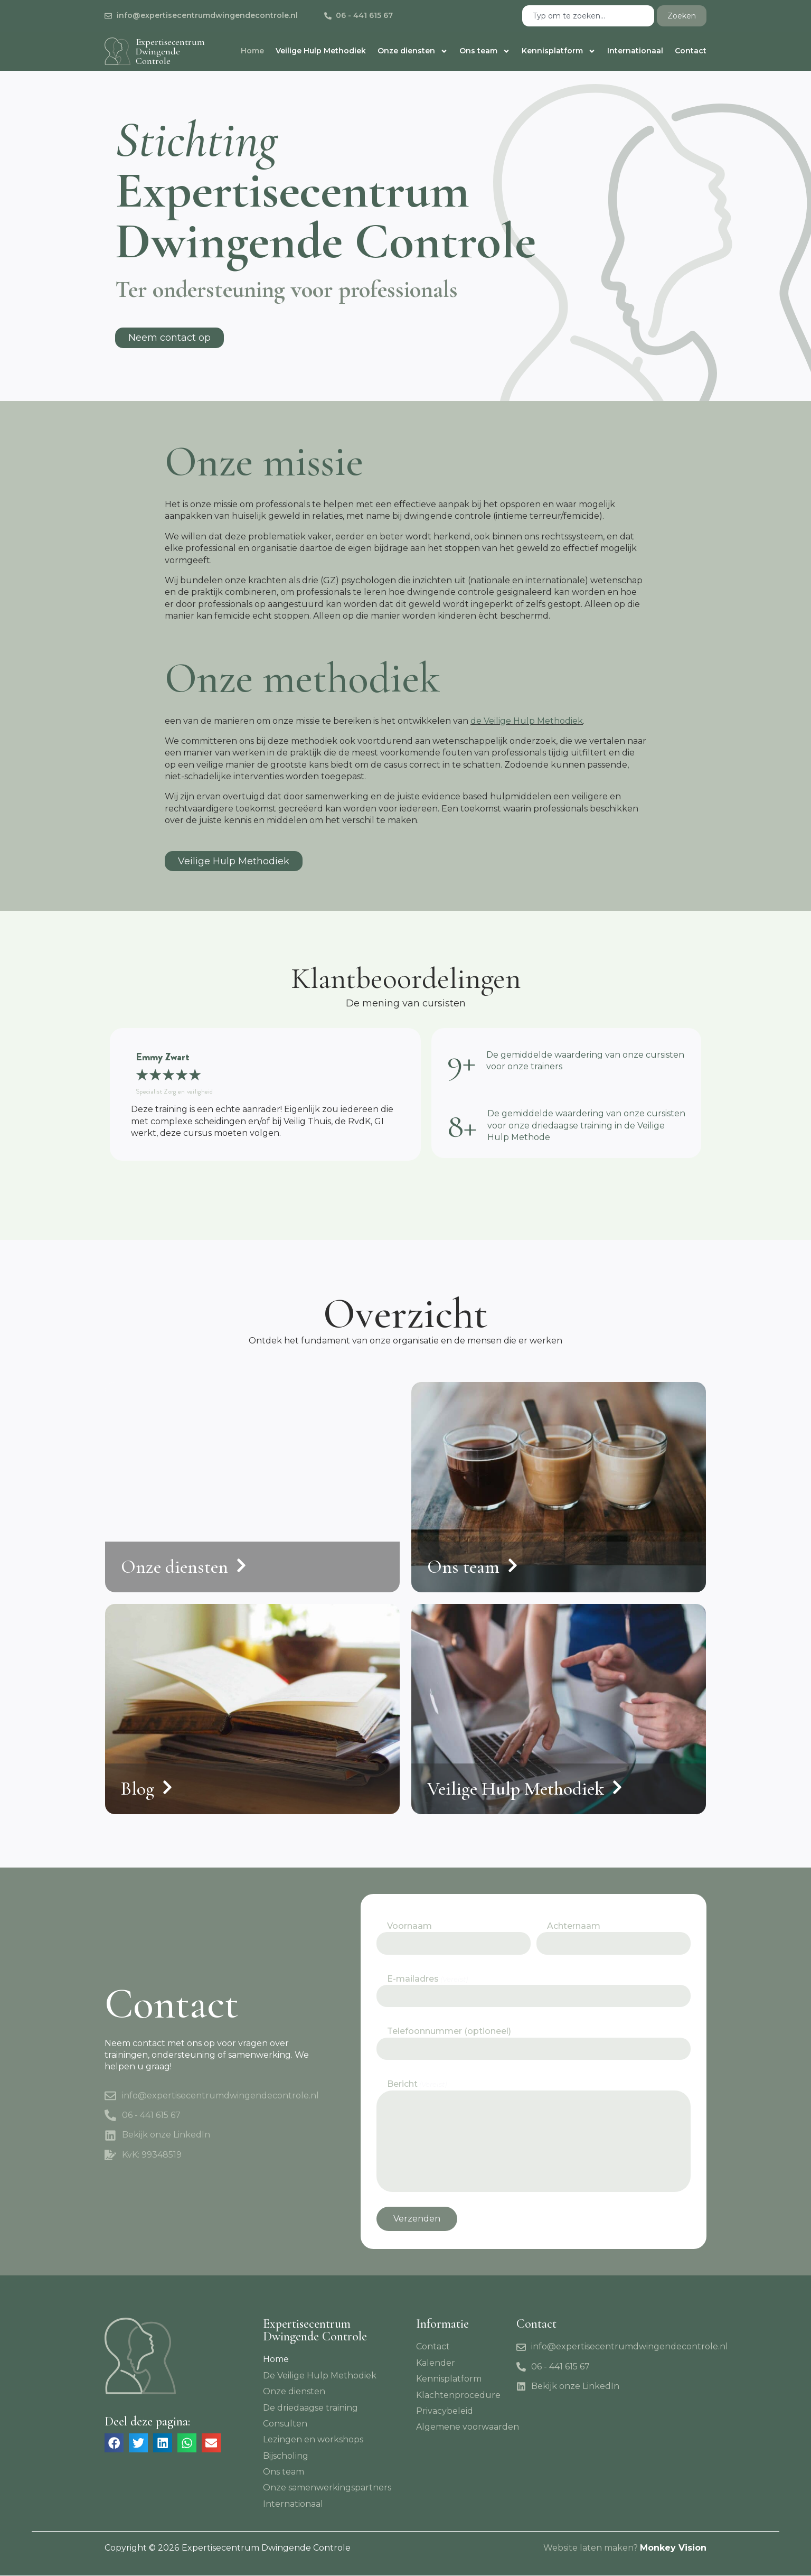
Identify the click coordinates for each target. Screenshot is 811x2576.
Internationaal (635, 50)
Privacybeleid (444, 2411)
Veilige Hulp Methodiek (321, 50)
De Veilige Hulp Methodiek (319, 2376)
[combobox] (588, 15)
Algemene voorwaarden (467, 2427)
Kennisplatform (559, 51)
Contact (690, 50)
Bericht (417, 2084)
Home (252, 50)
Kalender (435, 2363)
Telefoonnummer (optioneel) (449, 2032)
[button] (114, 2443)
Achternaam (573, 1927)
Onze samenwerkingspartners (327, 2489)
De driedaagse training (310, 2408)
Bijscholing (285, 2456)
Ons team (484, 51)
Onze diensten (413, 51)
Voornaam (409, 1927)
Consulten (285, 2424)
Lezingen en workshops (313, 2440)
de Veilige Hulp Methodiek (526, 721)
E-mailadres (427, 1979)
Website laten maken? (590, 2548)
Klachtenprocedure (458, 2396)
